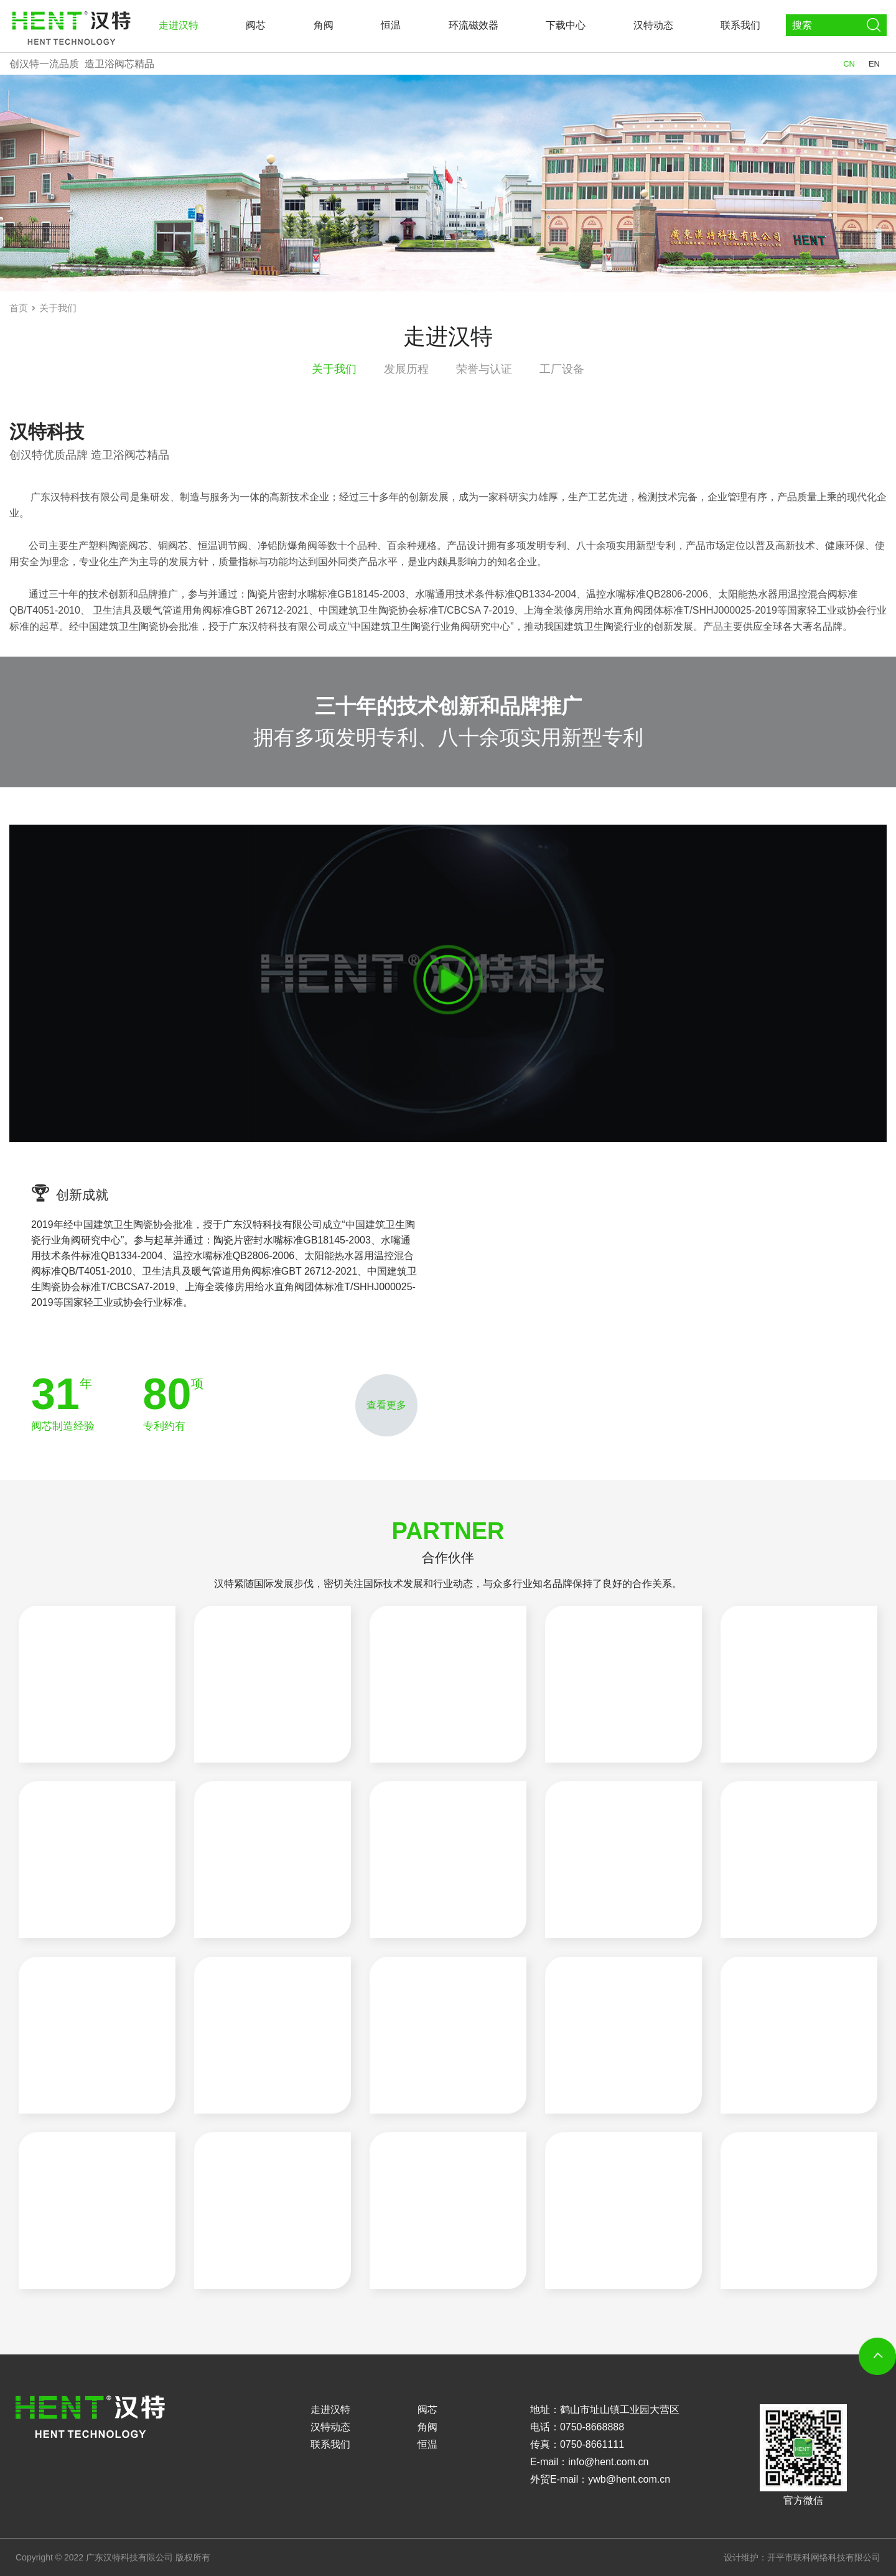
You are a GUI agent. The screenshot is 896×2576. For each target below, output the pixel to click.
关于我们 (58, 307)
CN (849, 63)
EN (874, 63)
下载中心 (566, 25)
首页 (18, 307)
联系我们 (740, 25)
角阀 (324, 25)
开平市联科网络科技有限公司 (823, 2557)
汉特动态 (653, 25)
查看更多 (386, 1405)
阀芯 (256, 25)
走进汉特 (178, 25)
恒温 (391, 25)
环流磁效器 (473, 25)
